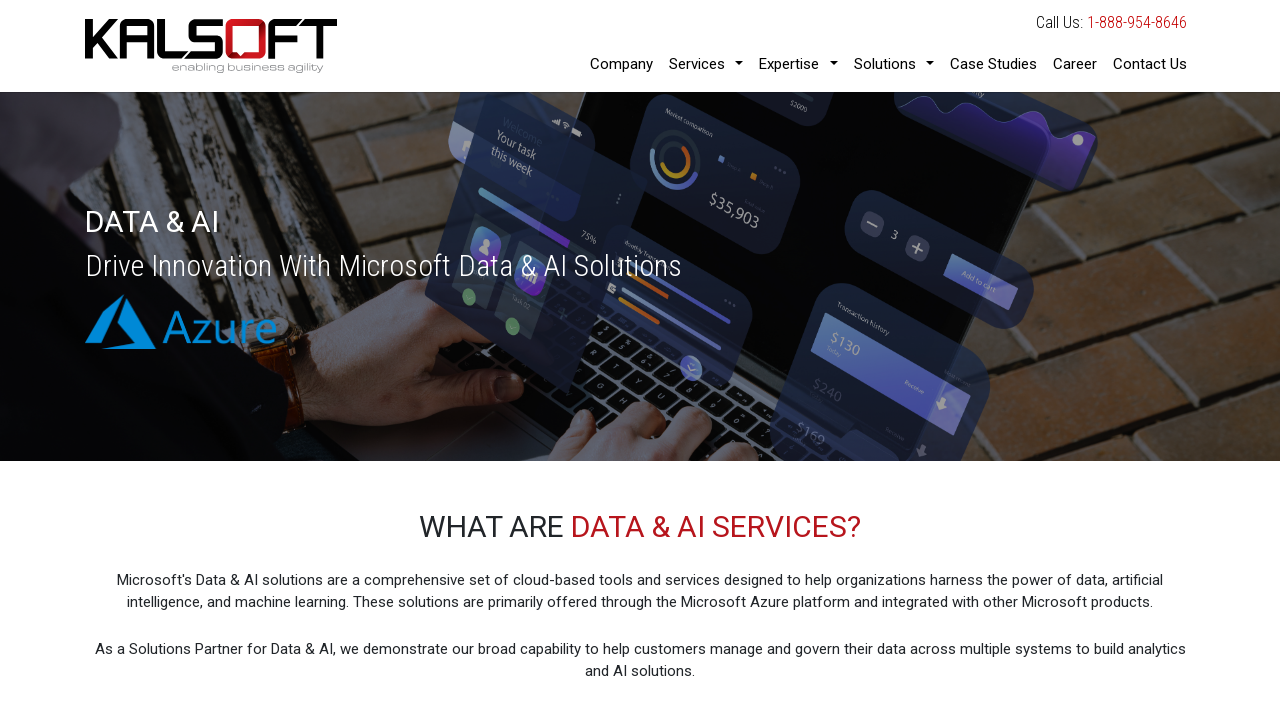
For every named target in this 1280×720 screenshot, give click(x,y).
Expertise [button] (789, 64)
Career (1075, 64)
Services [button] (697, 64)
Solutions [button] (885, 64)
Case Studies (993, 64)
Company (621, 64)
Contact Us (1150, 64)
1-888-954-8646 (1137, 22)
